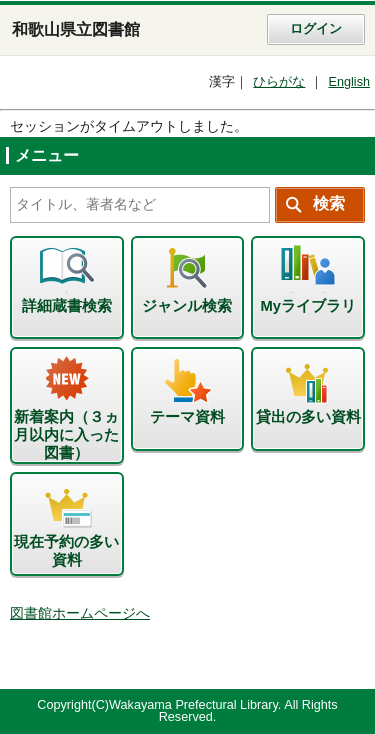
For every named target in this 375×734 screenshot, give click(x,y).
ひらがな (279, 82)
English (349, 82)
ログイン (316, 29)
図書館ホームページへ (80, 613)
